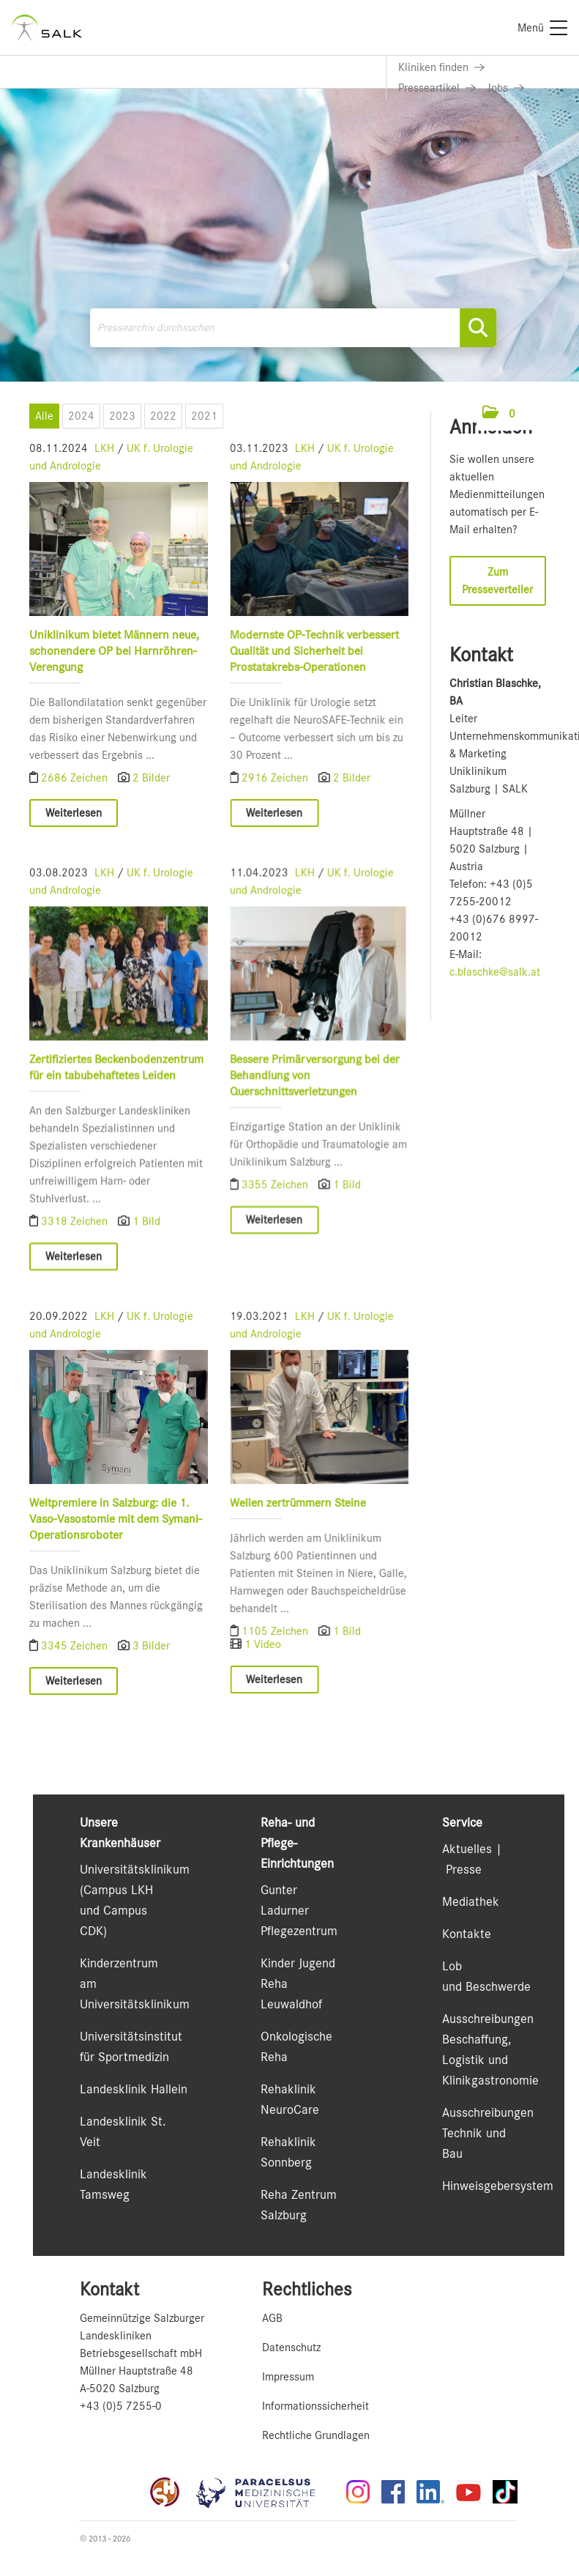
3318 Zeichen (76, 1234)
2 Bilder (151, 777)
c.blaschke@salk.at (494, 972)
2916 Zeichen (270, 777)
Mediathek (470, 1901)
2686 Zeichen (76, 777)
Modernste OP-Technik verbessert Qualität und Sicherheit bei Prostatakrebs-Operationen (308, 651)
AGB (272, 2318)
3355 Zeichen (270, 1197)
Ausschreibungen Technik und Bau (488, 2133)
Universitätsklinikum (135, 1869)
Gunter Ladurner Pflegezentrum (299, 1910)
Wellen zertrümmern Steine (292, 1527)
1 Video (257, 1668)
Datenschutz (291, 2347)
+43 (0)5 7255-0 (121, 2406)
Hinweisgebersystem (497, 2185)
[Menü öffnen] (535, 413)
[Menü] (542, 28)
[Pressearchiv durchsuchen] (293, 327)
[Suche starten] (478, 327)
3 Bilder (151, 1670)
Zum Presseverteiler (497, 580)
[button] (499, 414)
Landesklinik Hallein (133, 2089)
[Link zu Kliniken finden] (441, 67)
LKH (104, 448)
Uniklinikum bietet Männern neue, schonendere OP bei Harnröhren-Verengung (114, 651)
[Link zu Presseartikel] (437, 88)
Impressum (288, 2376)
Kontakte (466, 1933)
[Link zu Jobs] (506, 88)
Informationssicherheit (315, 2406)
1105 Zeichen (270, 1655)
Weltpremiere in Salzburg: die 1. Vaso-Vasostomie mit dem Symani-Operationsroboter (115, 1543)
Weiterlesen (73, 813)
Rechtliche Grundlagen (316, 2435)
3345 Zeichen (76, 1670)
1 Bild (146, 1234)
